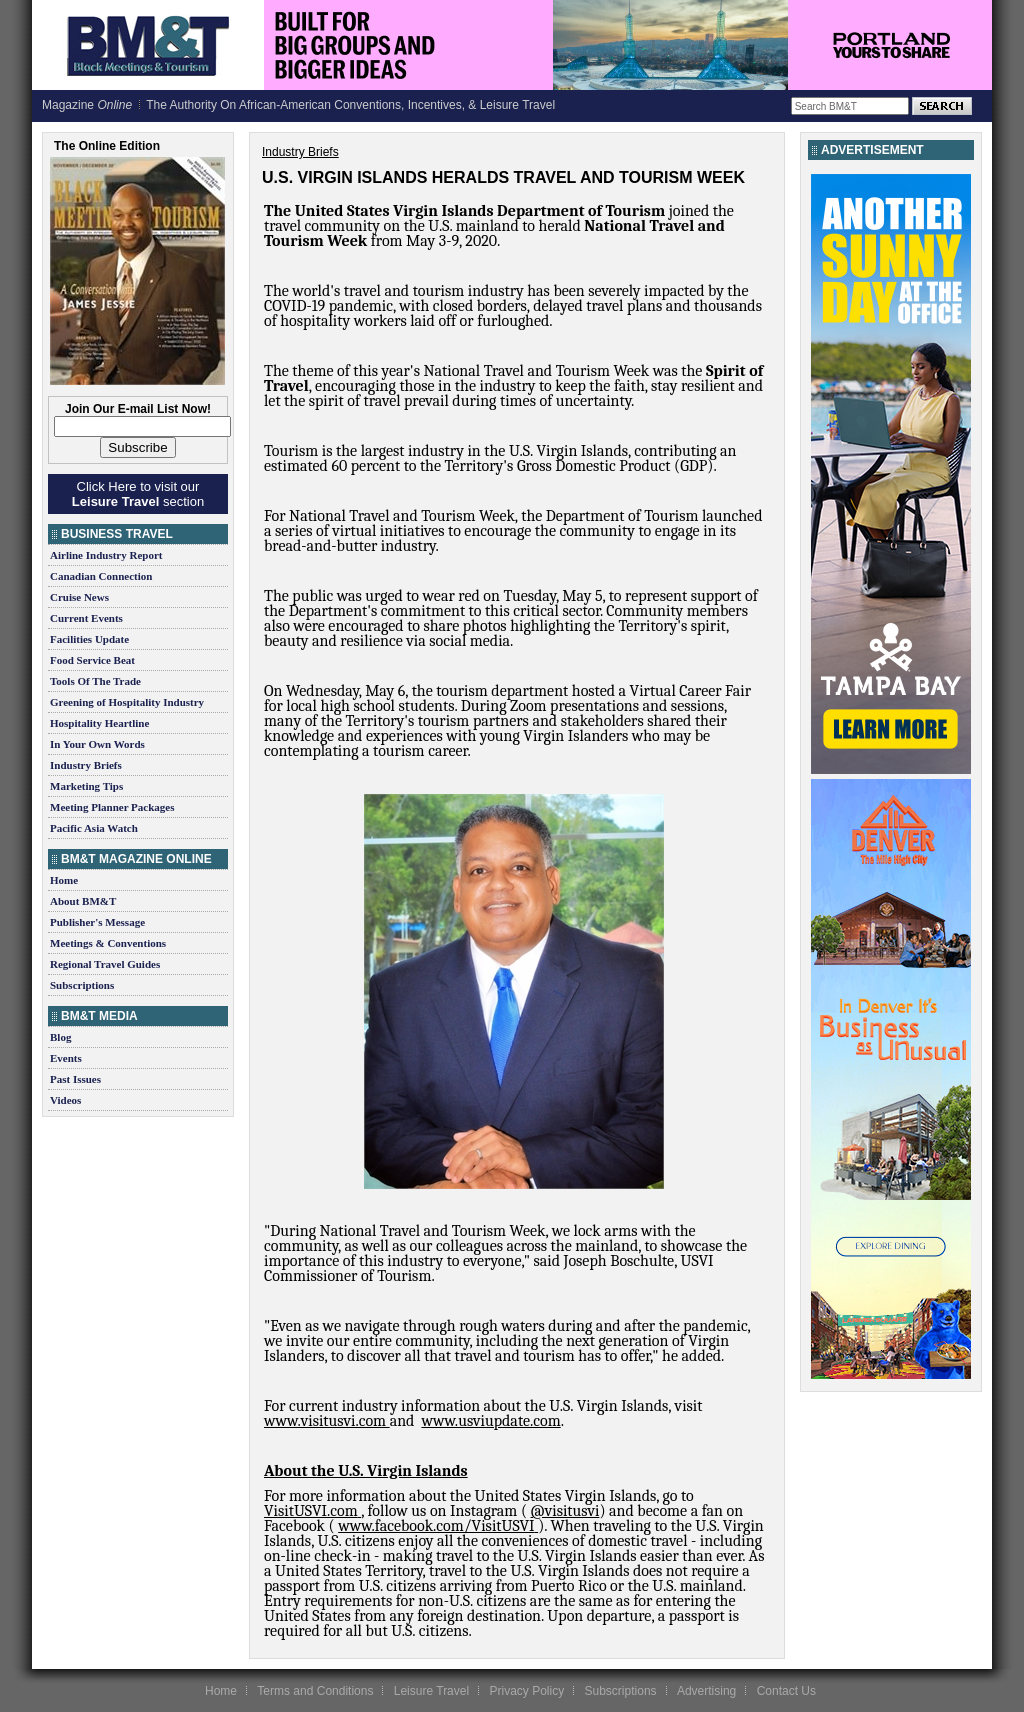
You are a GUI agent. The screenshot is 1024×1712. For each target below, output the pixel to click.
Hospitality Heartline (99, 723)
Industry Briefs (86, 765)
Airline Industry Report (106, 555)
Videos (65, 1100)
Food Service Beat (92, 660)
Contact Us (786, 1691)
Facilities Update (89, 639)
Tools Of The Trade (95, 681)
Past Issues (75, 1079)
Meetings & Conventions (108, 943)
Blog (60, 1037)
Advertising (706, 1691)
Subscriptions (82, 985)
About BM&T (83, 901)
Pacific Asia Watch (94, 828)
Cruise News (79, 597)
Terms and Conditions (315, 1691)
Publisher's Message (97, 922)
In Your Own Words (97, 744)
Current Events (86, 618)
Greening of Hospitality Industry (127, 702)
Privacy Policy (526, 1691)
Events (66, 1058)
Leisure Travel (431, 1691)
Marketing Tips (86, 786)
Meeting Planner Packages (112, 807)
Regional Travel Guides (105, 964)
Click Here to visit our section (138, 494)
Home (64, 880)
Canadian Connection (101, 576)
